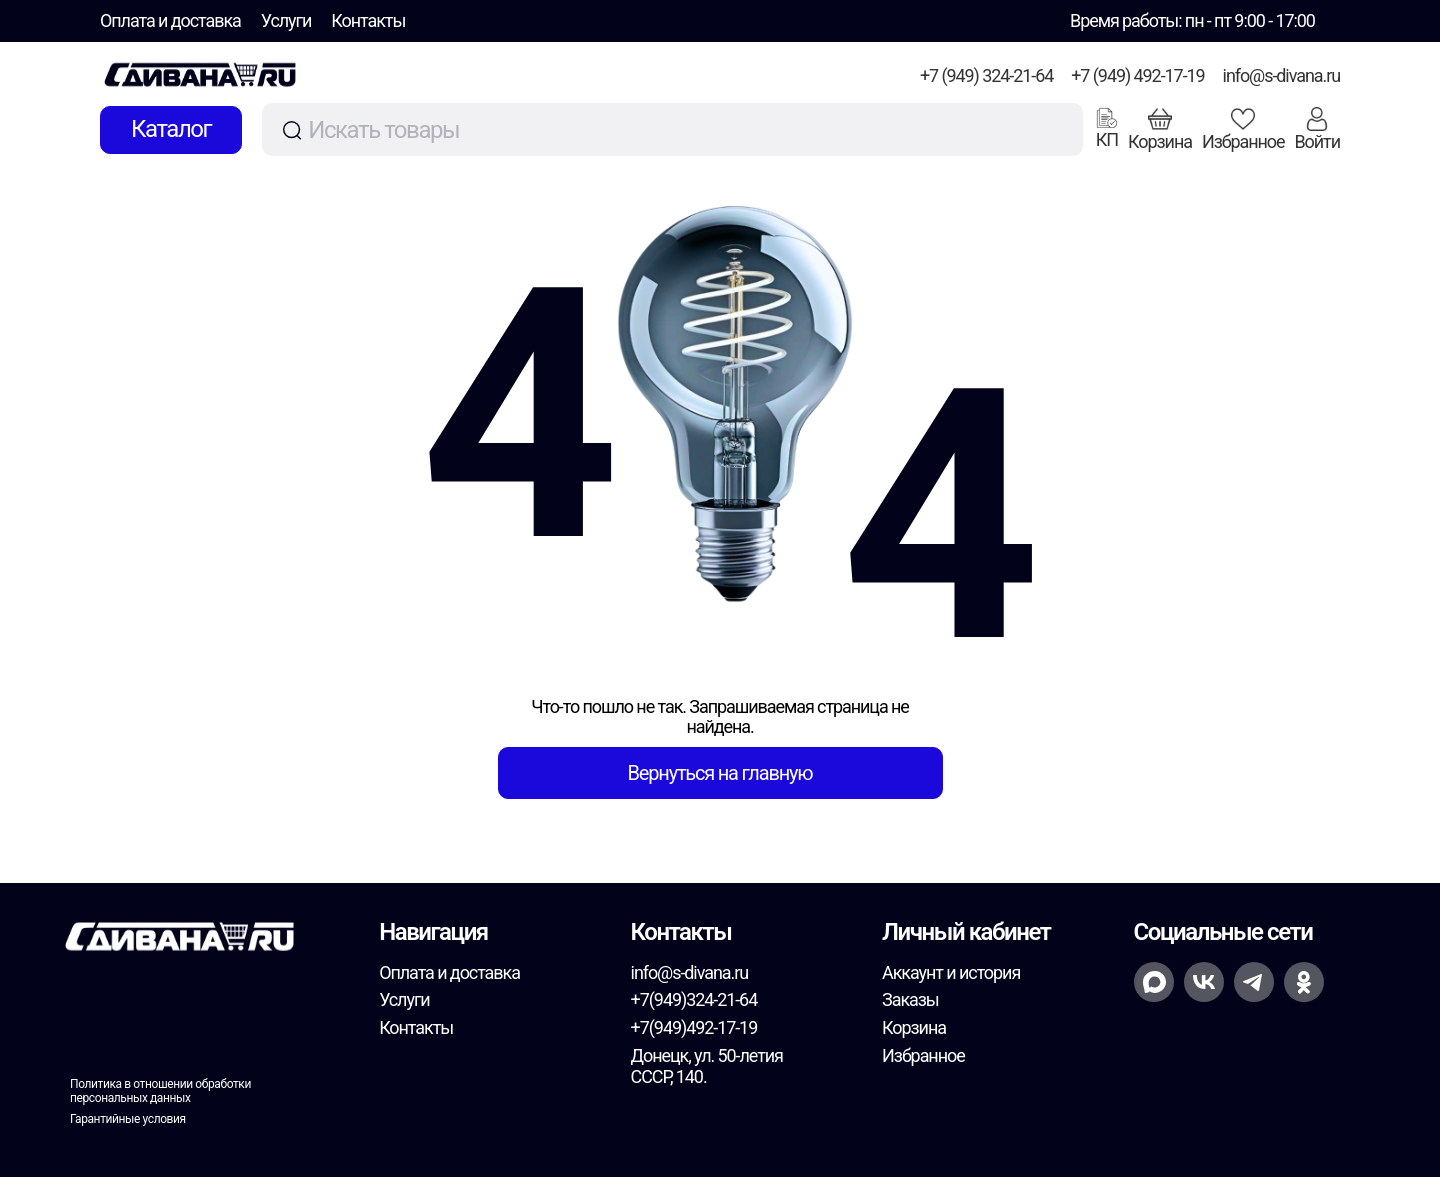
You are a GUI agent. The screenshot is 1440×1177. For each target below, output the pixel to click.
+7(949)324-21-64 (694, 999)
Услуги (286, 20)
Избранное (923, 1055)
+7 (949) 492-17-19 (1137, 75)
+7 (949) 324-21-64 (986, 75)
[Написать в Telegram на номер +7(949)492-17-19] (1254, 982)
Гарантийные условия (128, 1119)
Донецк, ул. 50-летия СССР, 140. (707, 1066)
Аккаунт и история (951, 972)
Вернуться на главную (720, 773)
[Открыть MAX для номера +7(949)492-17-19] (1154, 982)
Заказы (910, 999)
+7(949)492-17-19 (694, 1027)
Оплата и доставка (170, 20)
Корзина (914, 1027)
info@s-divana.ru (1281, 75)
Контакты (368, 20)
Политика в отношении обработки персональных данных (160, 1091)
